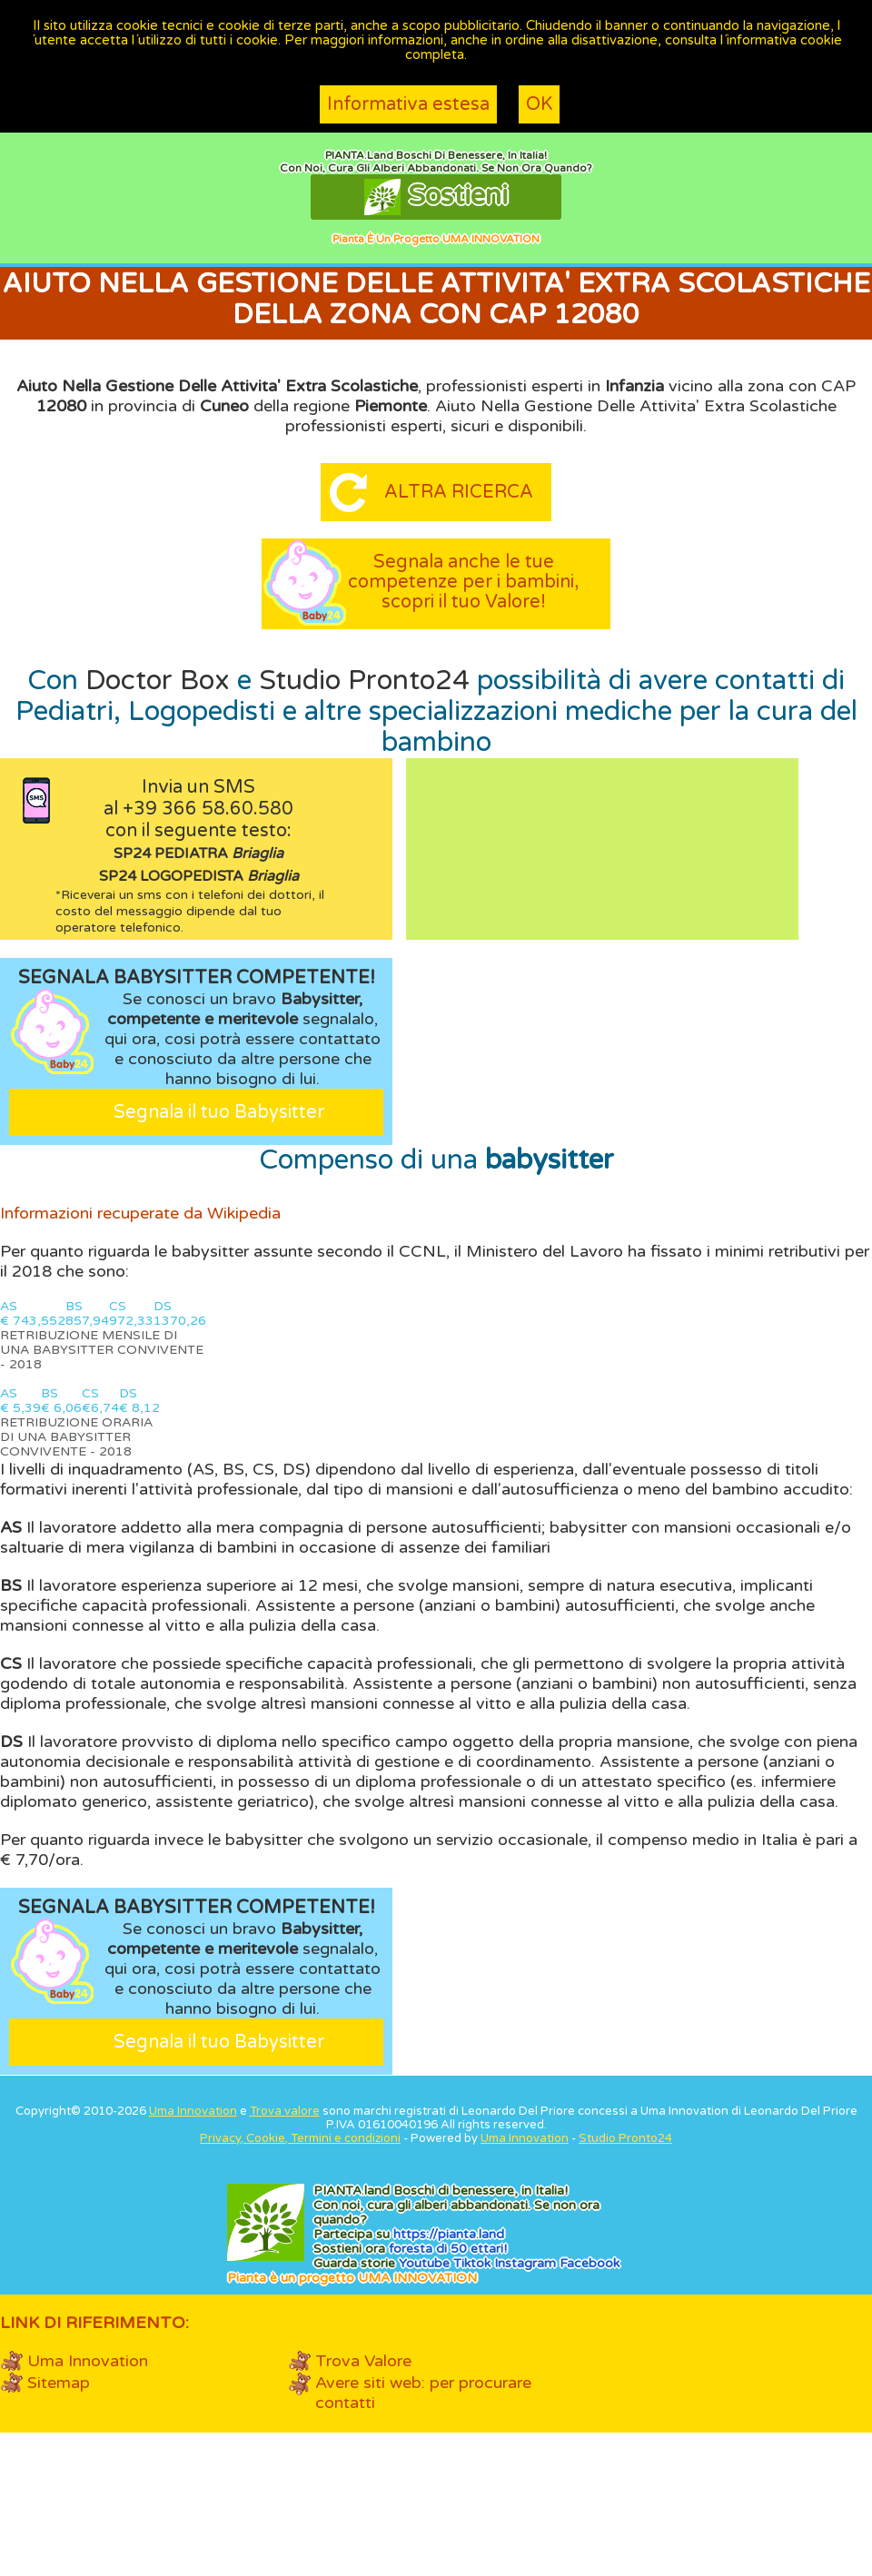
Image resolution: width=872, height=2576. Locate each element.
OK (539, 104)
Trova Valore (363, 2361)
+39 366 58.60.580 (208, 809)
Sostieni (436, 197)
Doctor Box (157, 680)
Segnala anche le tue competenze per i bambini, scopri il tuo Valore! (463, 582)
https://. (448, 2234)
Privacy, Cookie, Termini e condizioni (300, 2138)
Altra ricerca (458, 492)
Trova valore (285, 2111)
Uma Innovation (193, 2111)
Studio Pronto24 (364, 680)
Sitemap (58, 2383)
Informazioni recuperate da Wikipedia (140, 1213)
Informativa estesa (408, 104)
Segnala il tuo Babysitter (219, 1112)
